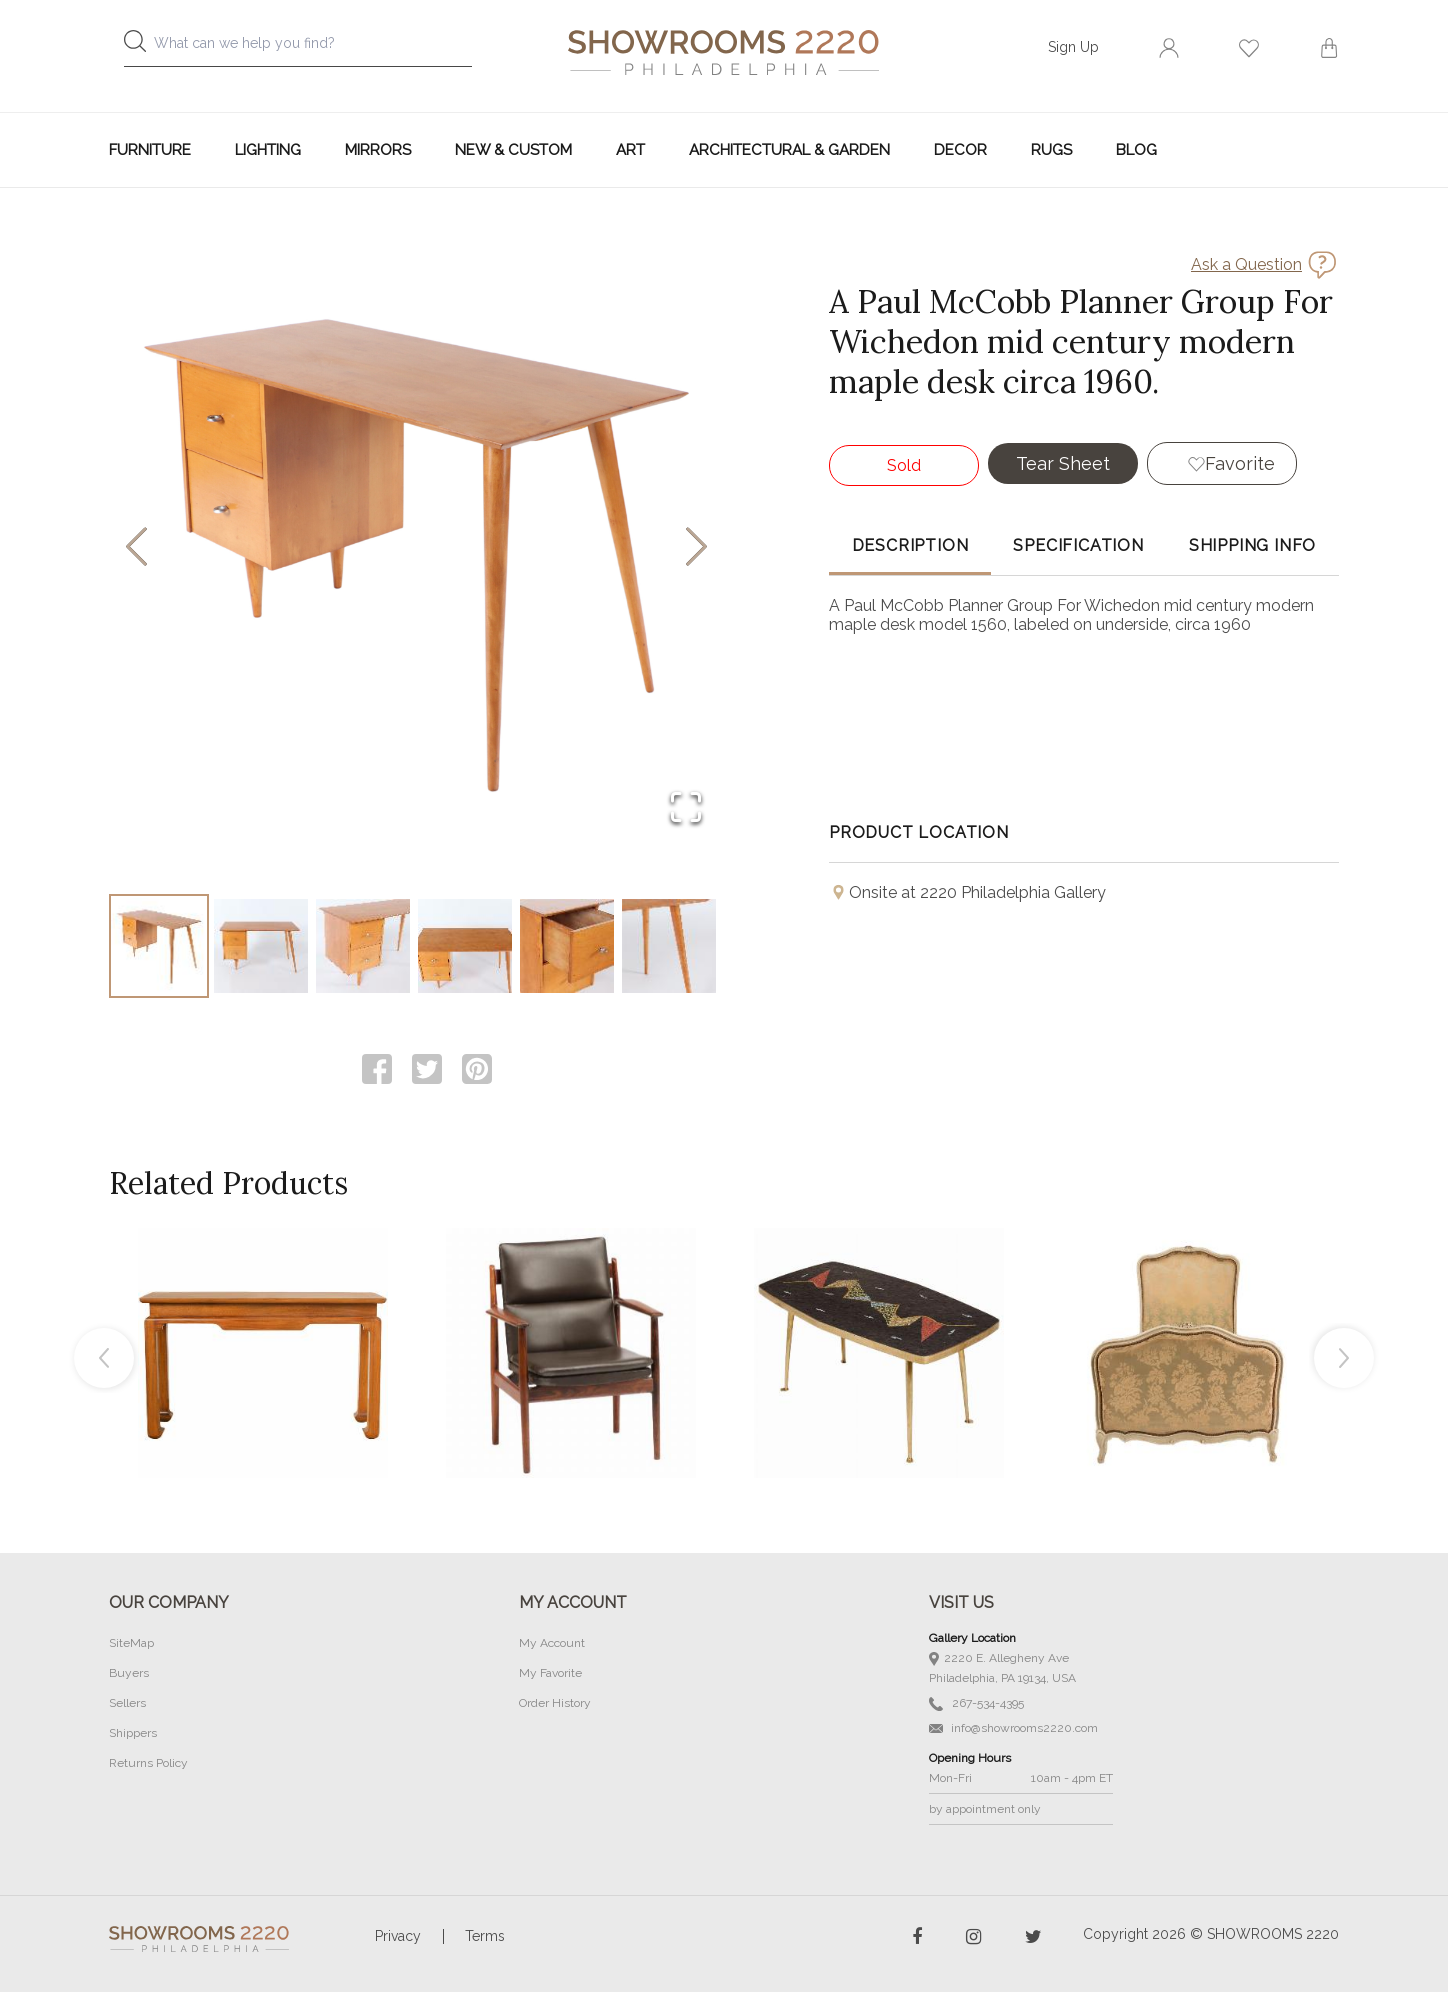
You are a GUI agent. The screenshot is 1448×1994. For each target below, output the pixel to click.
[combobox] (314, 48)
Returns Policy (148, 1765)
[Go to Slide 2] (261, 947)
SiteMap (131, 1645)
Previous (104, 1360)
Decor (960, 150)
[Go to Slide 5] (567, 947)
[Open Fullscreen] (686, 808)
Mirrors (378, 150)
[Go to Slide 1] (159, 947)
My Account (552, 1645)
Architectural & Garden (789, 150)
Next (1344, 1360)
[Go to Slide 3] (363, 947)
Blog (1136, 150)
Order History (555, 1705)
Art (630, 150)
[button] (416, 548)
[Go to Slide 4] (465, 947)
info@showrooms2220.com (1013, 1730)
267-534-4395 (976, 1705)
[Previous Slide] (136, 548)
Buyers (129, 1675)
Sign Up (1073, 47)
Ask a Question (1246, 264)
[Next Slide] (696, 548)
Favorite (1240, 463)
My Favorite (550, 1675)
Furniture (150, 150)
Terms (485, 1938)
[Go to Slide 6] (669, 947)
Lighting (268, 150)
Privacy (398, 1938)
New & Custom (513, 150)
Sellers (127, 1705)
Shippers (133, 1735)
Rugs (1051, 150)
